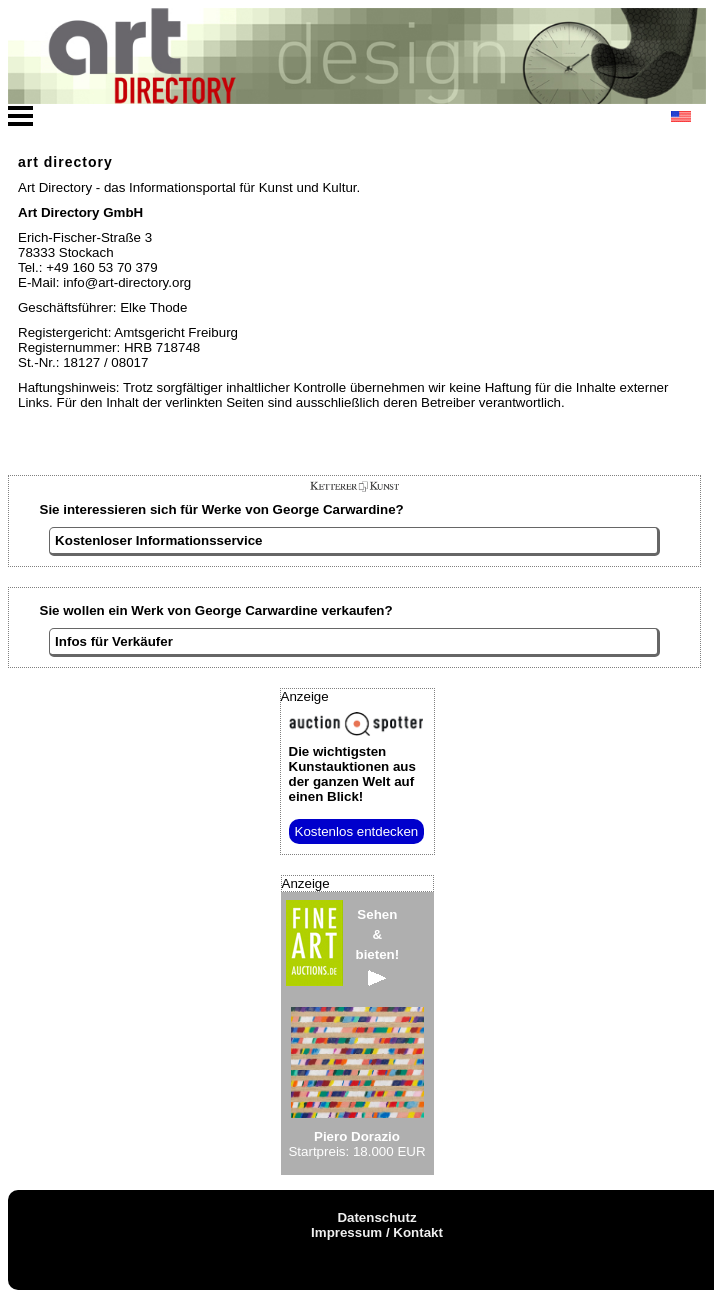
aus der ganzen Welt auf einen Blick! (352, 774)
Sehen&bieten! (378, 946)
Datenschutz (376, 1217)
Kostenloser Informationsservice (158, 540)
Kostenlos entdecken (357, 831)
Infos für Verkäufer (114, 641)
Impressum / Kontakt (377, 1232)
